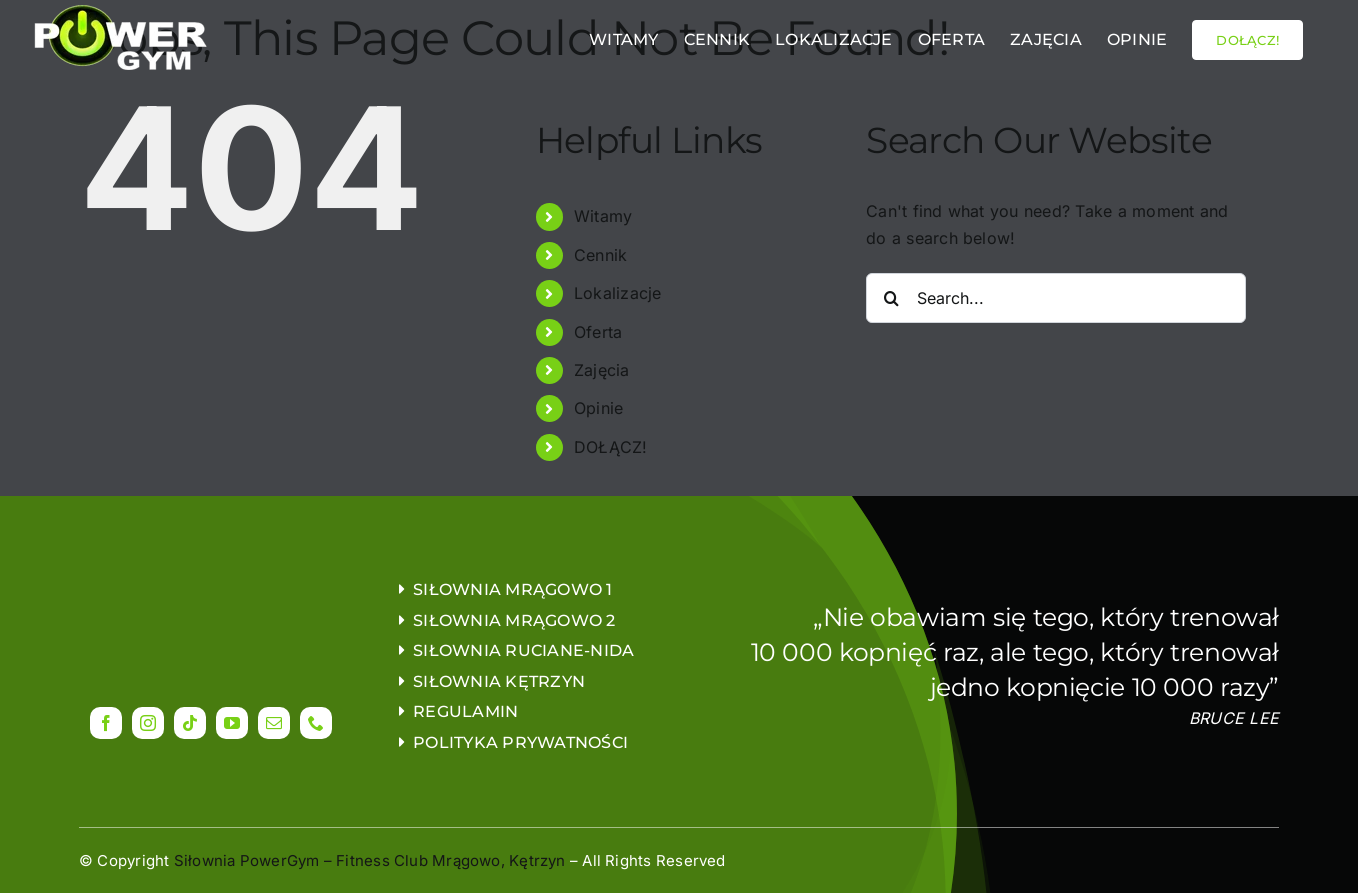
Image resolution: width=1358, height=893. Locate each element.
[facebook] (106, 723)
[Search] (891, 298)
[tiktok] (190, 723)
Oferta (598, 332)
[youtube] (232, 723)
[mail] (274, 723)
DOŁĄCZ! (611, 447)
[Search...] (1056, 298)
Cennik (600, 255)
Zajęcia (602, 370)
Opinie (598, 408)
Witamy (603, 216)
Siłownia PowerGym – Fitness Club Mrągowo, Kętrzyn (370, 860)
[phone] (316, 723)
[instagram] (148, 723)
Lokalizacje (618, 293)
